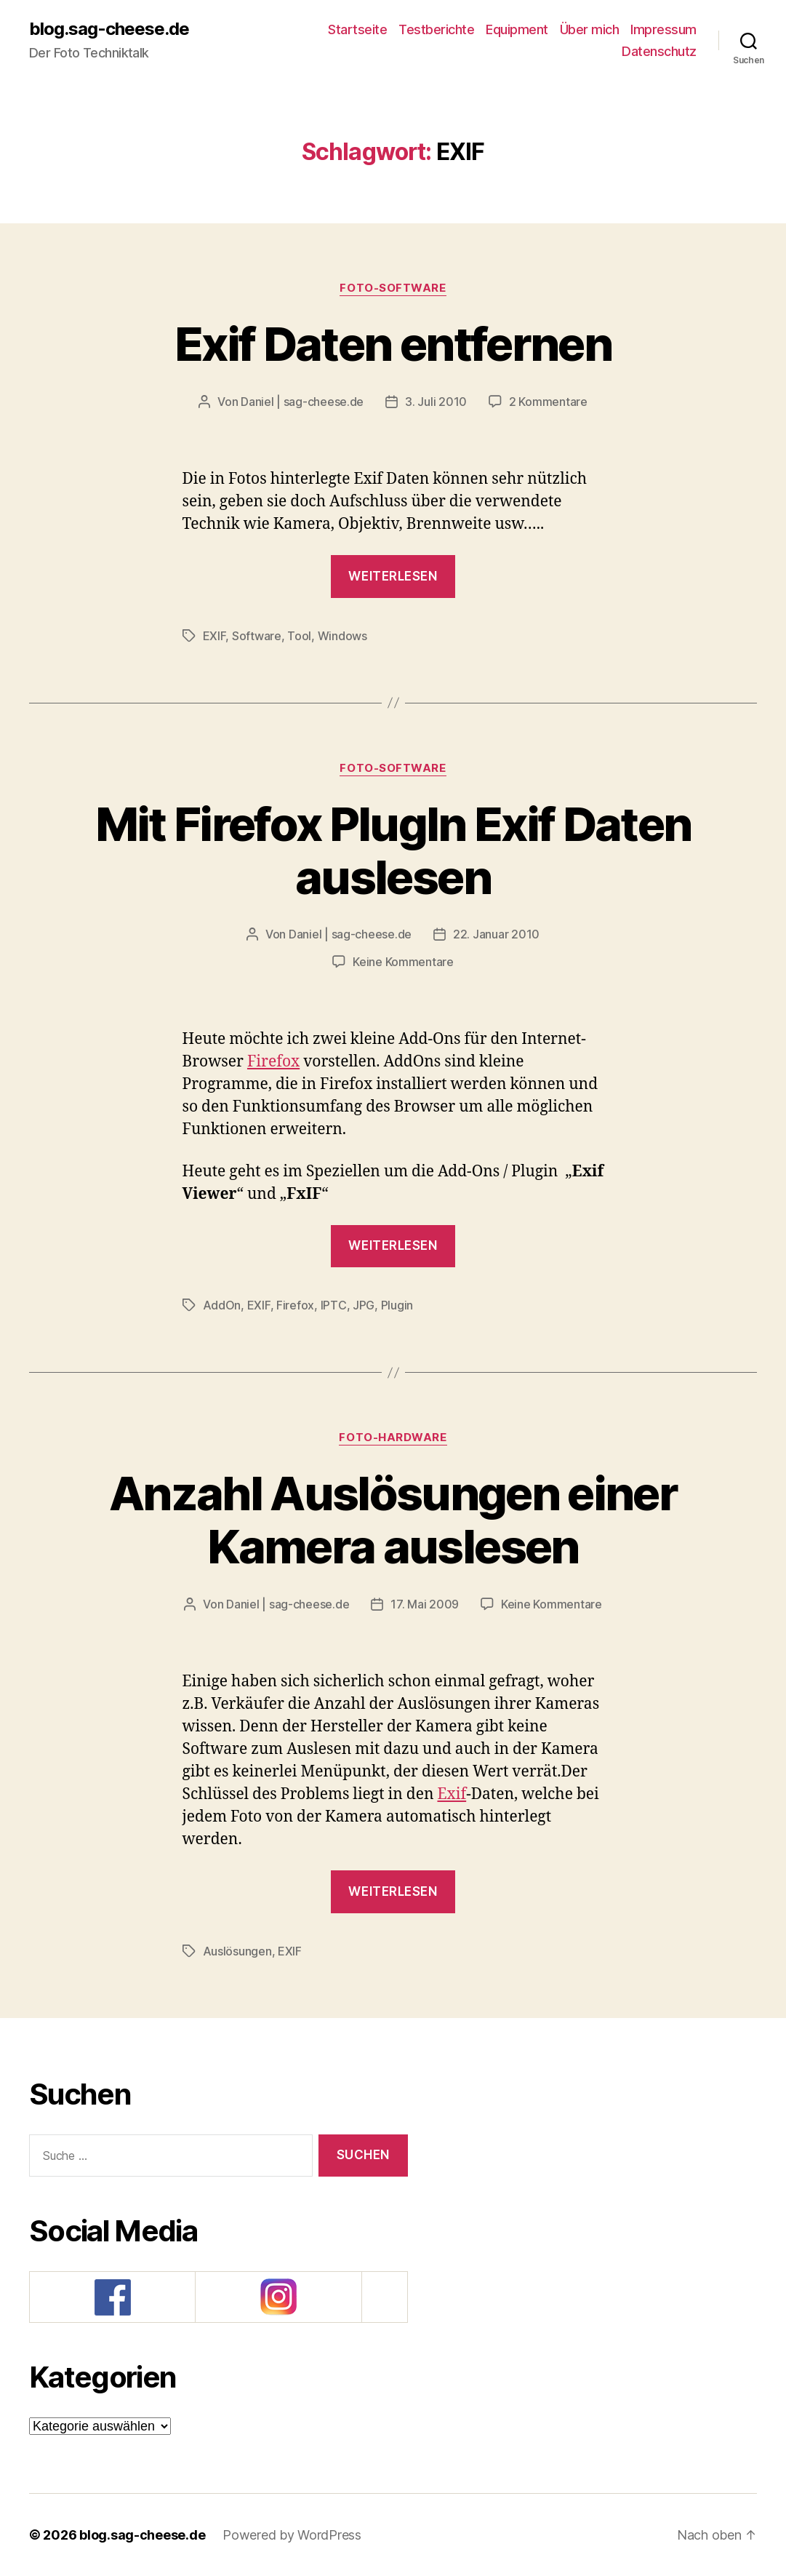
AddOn (222, 1305)
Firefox (273, 1062)
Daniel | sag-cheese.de (302, 401)
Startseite (357, 29)
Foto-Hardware (392, 1437)
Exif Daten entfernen (393, 344)
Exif (451, 1794)
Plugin (397, 1305)
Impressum (663, 29)
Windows (342, 636)
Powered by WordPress (291, 2535)
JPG (363, 1305)
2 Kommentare (548, 401)
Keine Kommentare (403, 961)
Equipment (517, 29)
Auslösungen (237, 1951)
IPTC (334, 1305)
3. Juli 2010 (436, 401)
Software (256, 636)
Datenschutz (659, 51)
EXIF (214, 636)
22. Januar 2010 (496, 934)
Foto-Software (393, 288)
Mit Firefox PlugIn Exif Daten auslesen (393, 850)
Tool (299, 636)
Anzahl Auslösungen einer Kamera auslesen (393, 1519)
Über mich (589, 29)
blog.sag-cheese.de (109, 29)
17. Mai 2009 (424, 1604)
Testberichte (436, 29)
